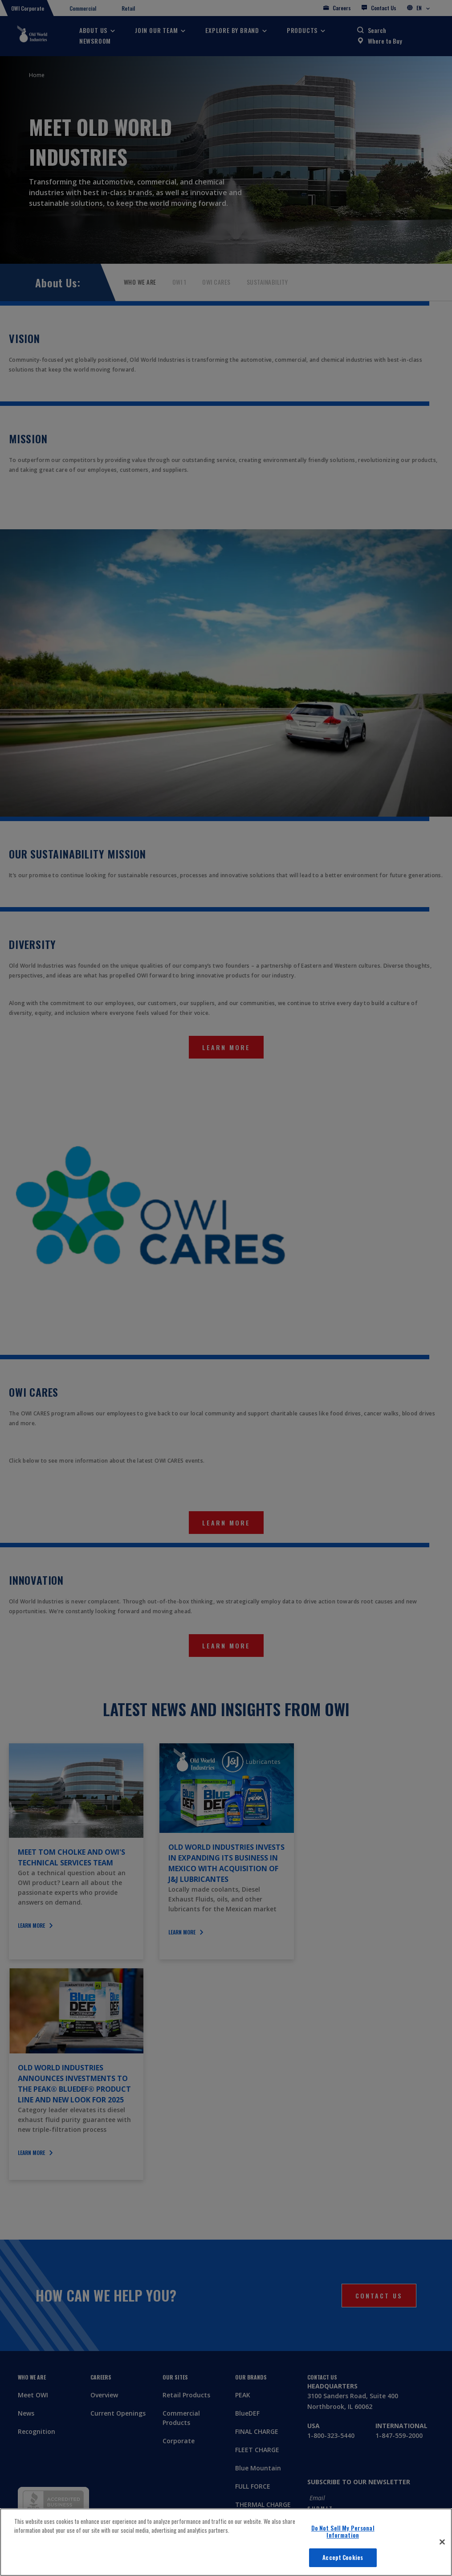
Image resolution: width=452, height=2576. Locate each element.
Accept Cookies (342, 2557)
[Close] (442, 2542)
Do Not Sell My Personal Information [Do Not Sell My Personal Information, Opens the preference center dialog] (343, 2531)
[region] (226, 2542)
